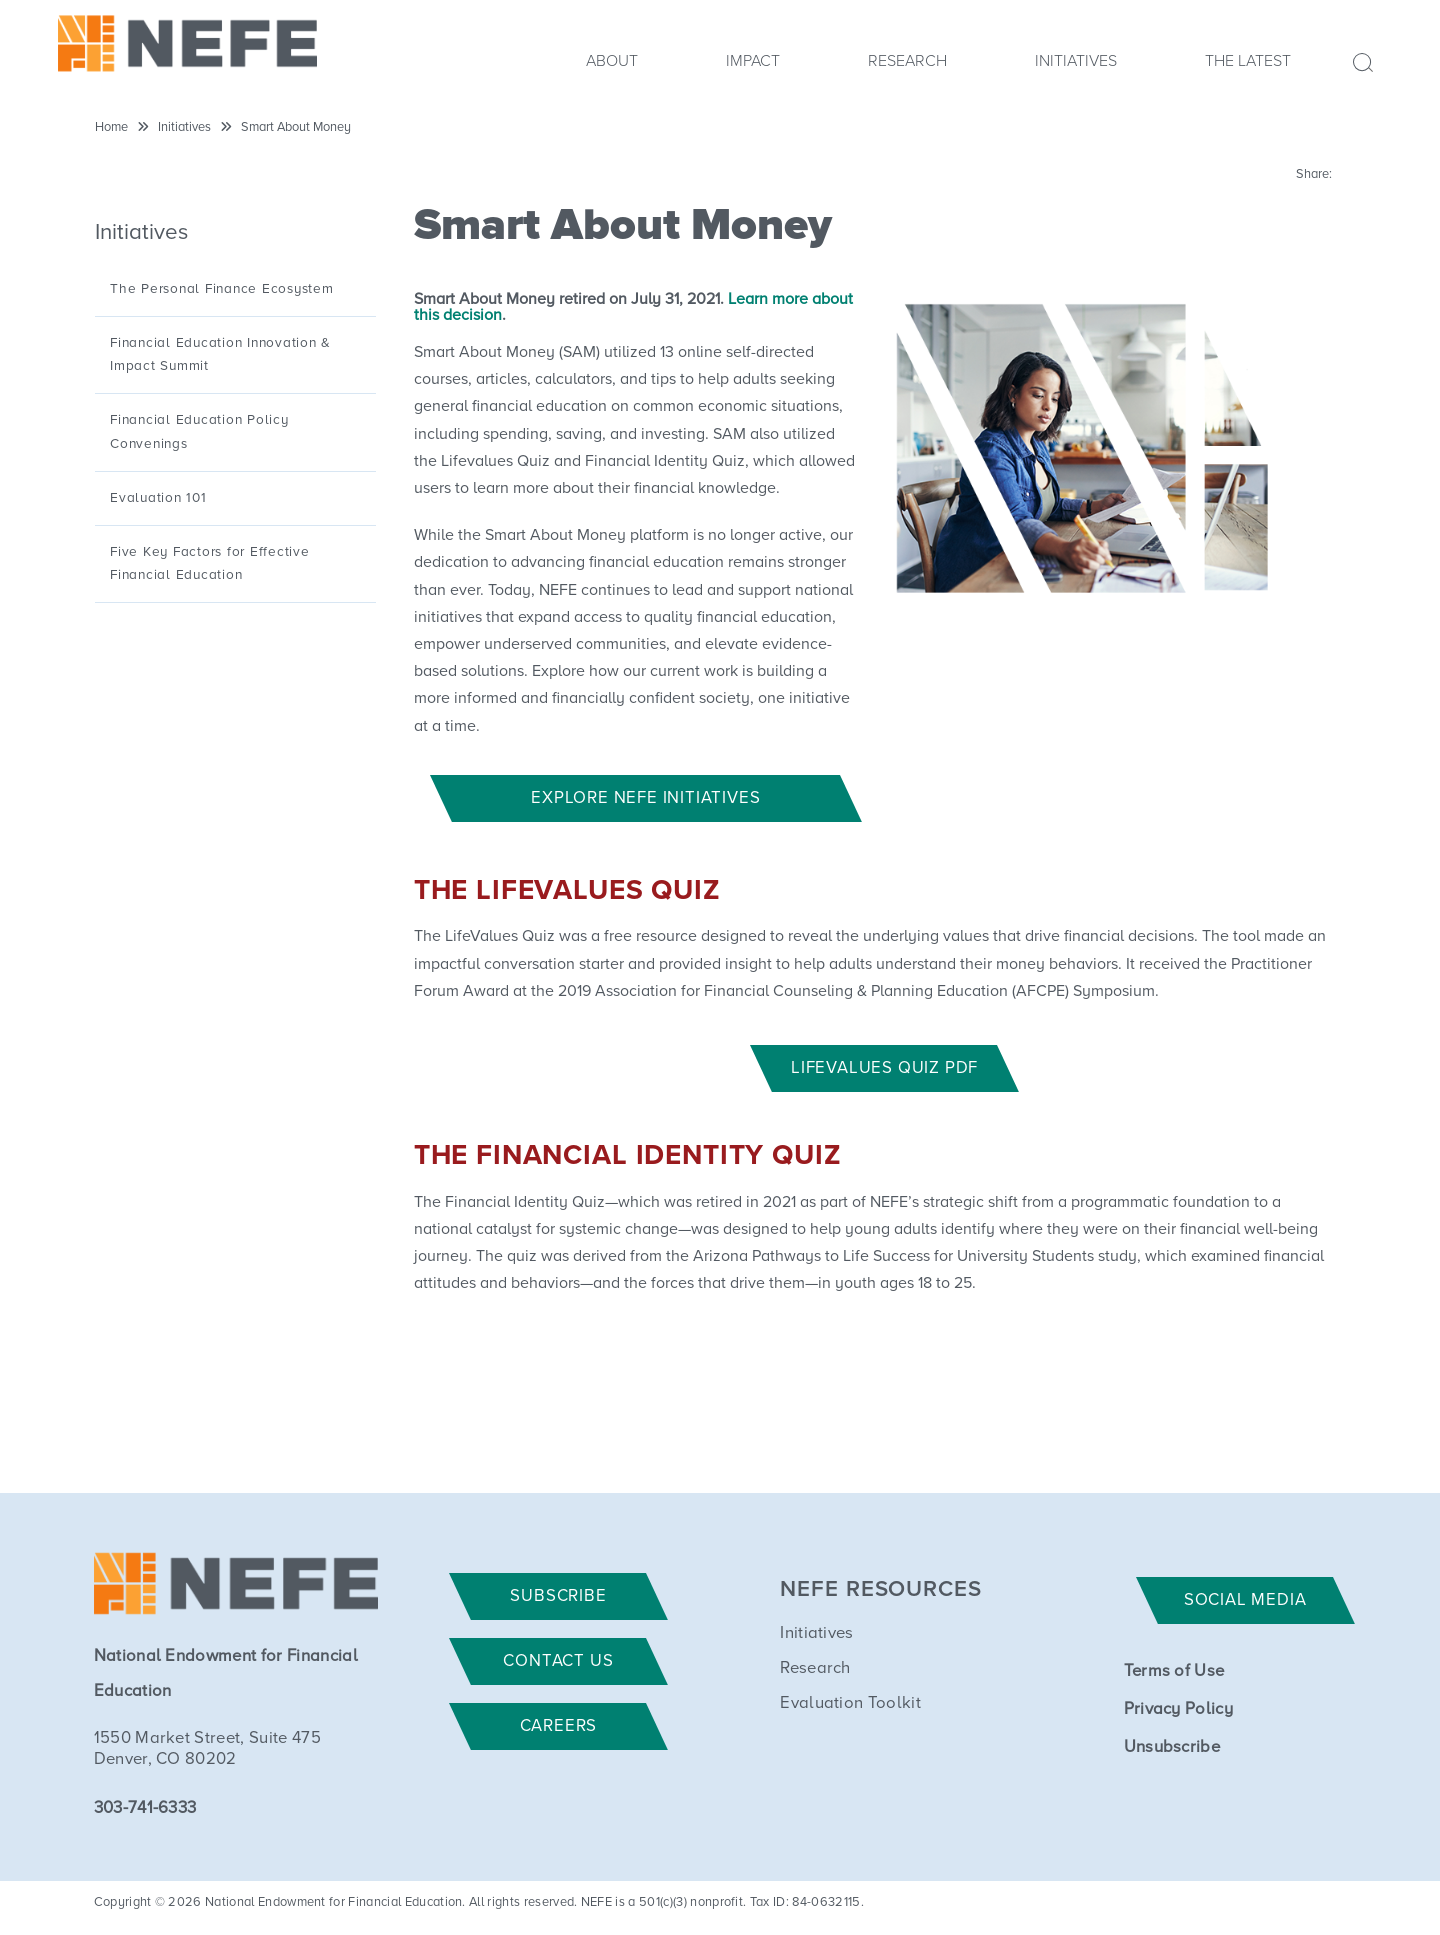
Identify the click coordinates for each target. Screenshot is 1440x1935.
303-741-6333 (145, 1808)
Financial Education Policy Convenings (199, 431)
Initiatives (1076, 61)
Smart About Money (296, 127)
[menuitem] (612, 67)
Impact (753, 61)
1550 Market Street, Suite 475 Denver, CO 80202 (207, 1749)
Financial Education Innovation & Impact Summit (220, 354)
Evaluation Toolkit (850, 1703)
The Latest (1248, 61)
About (612, 61)
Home (111, 127)
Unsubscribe (1172, 1747)
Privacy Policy (1178, 1709)
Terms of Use (1174, 1671)
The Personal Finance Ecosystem (222, 289)
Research (907, 61)
